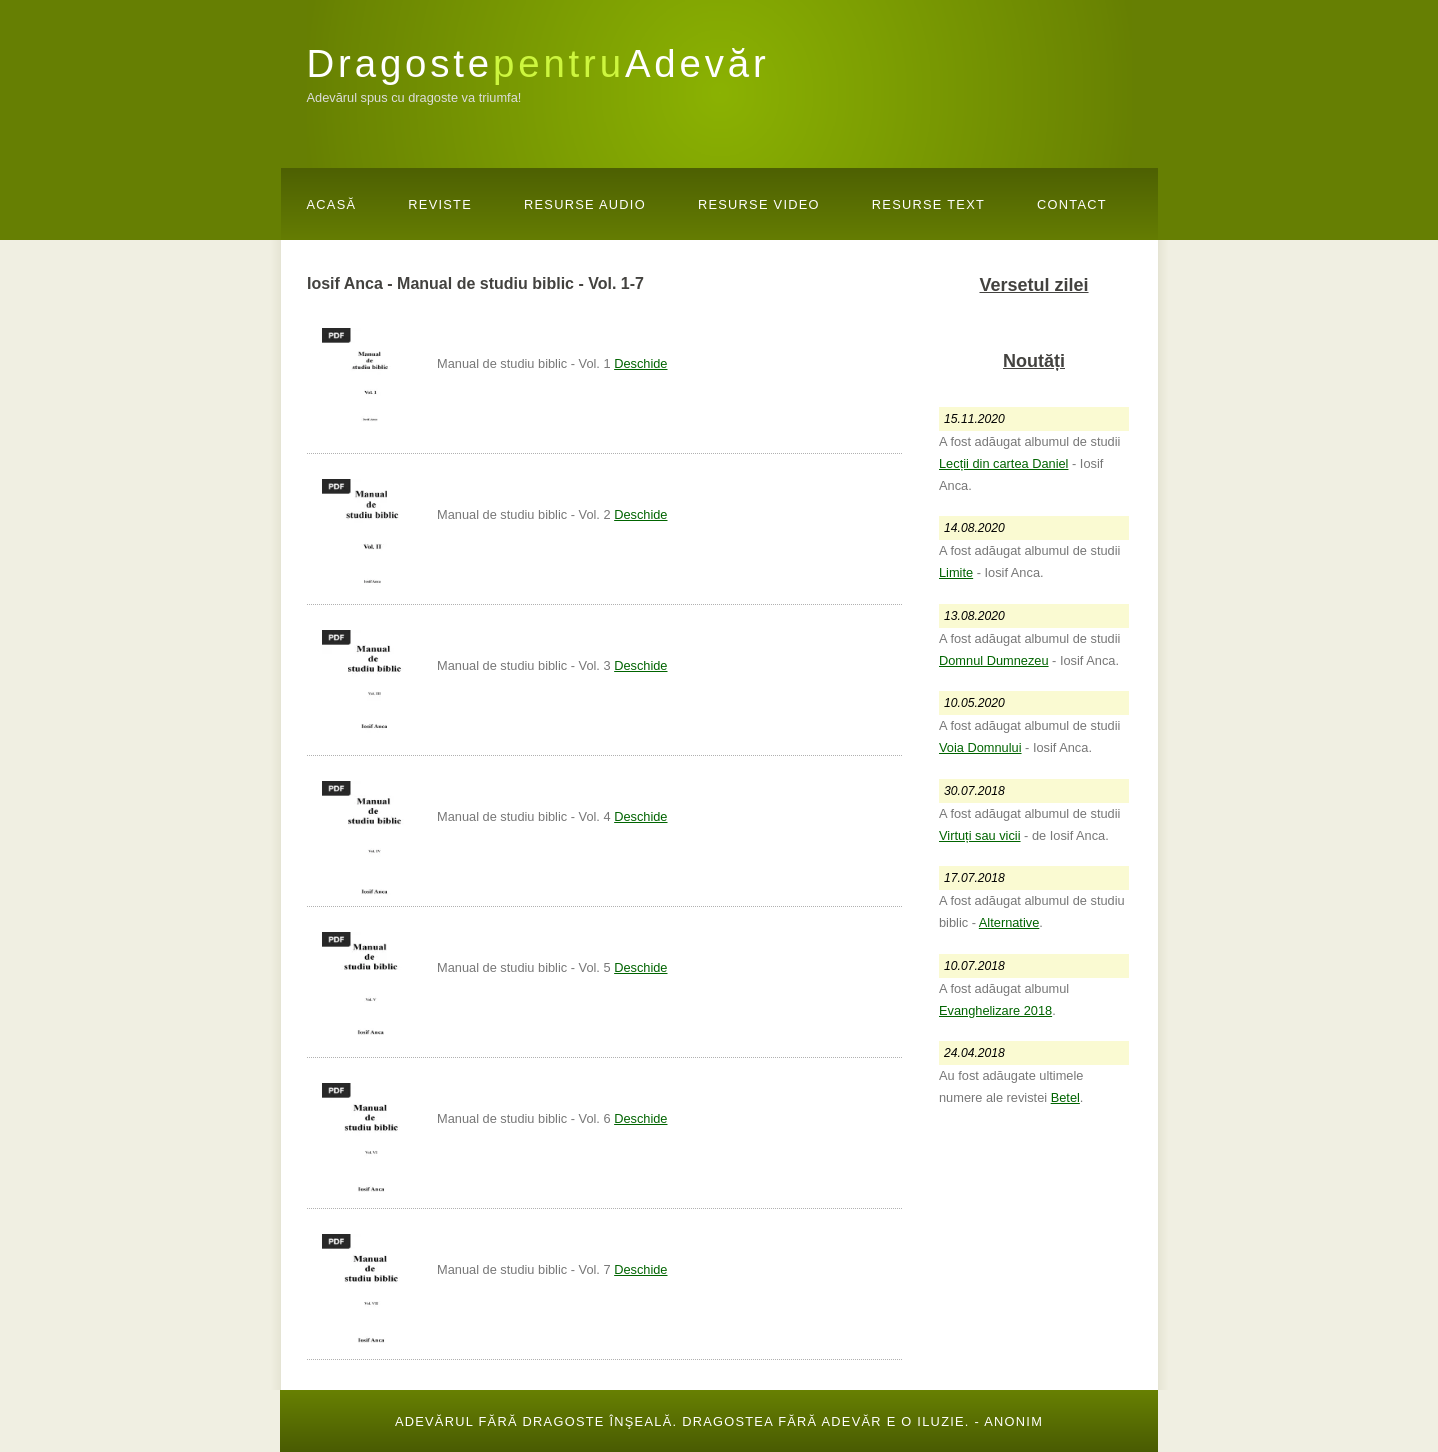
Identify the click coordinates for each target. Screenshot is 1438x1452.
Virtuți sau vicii (980, 835)
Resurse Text (928, 204)
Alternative (1009, 922)
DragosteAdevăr (538, 63)
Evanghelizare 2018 (995, 1010)
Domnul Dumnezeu (994, 660)
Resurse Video (759, 204)
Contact (1072, 204)
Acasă (332, 204)
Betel (1065, 1097)
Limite (956, 572)
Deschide (640, 363)
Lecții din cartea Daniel (1003, 463)
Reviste (440, 204)
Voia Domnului (980, 747)
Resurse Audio (585, 204)
